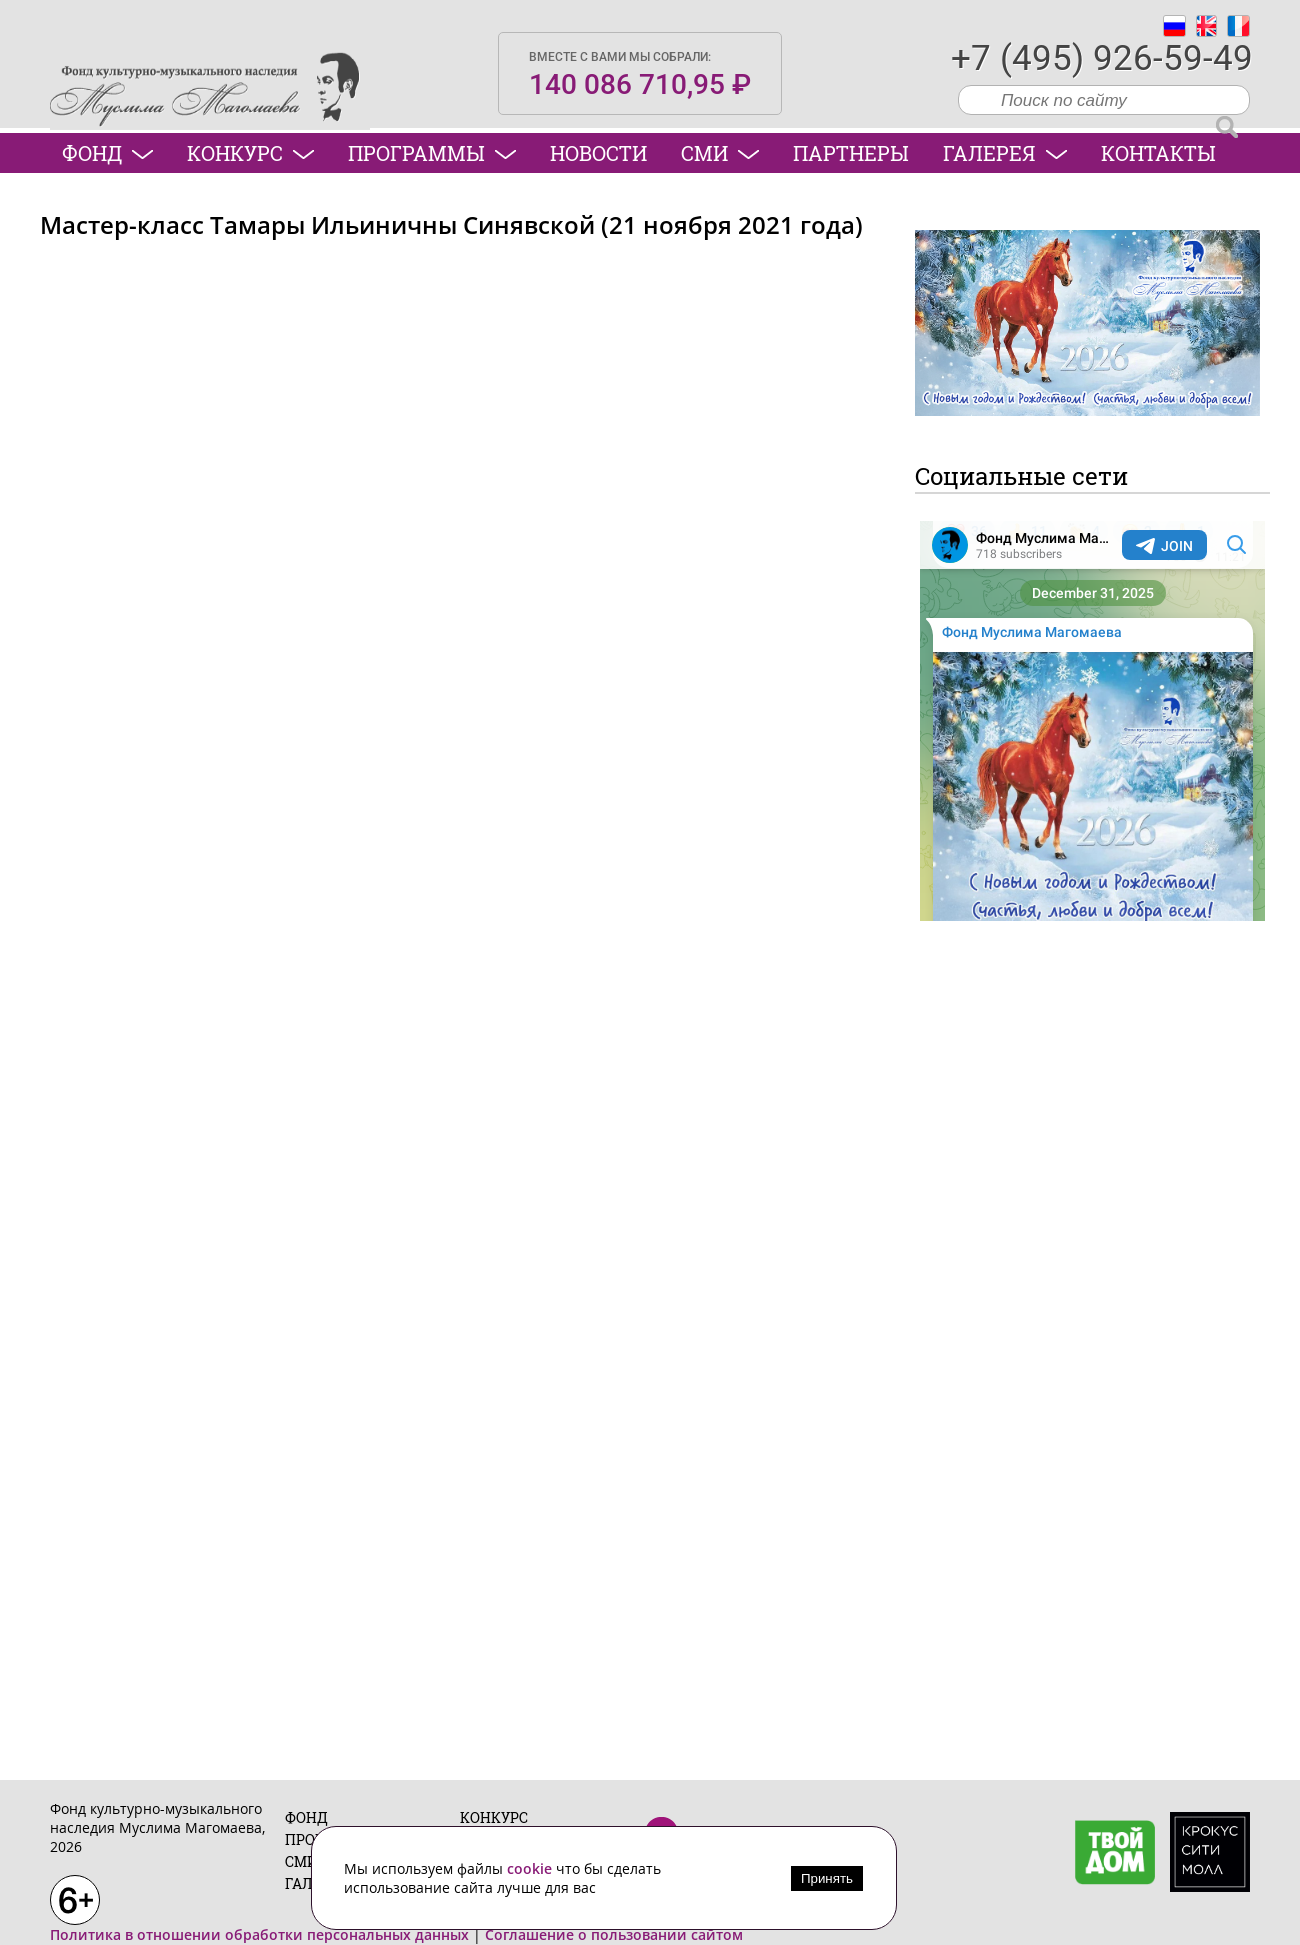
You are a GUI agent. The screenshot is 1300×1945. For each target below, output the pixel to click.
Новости (598, 153)
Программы (432, 153)
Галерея (1005, 153)
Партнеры (851, 153)
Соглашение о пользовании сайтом (614, 1934)
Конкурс (250, 153)
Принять (827, 1878)
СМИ (720, 153)
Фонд (107, 153)
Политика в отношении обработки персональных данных (259, 1934)
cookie (531, 1868)
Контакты (1158, 153)
